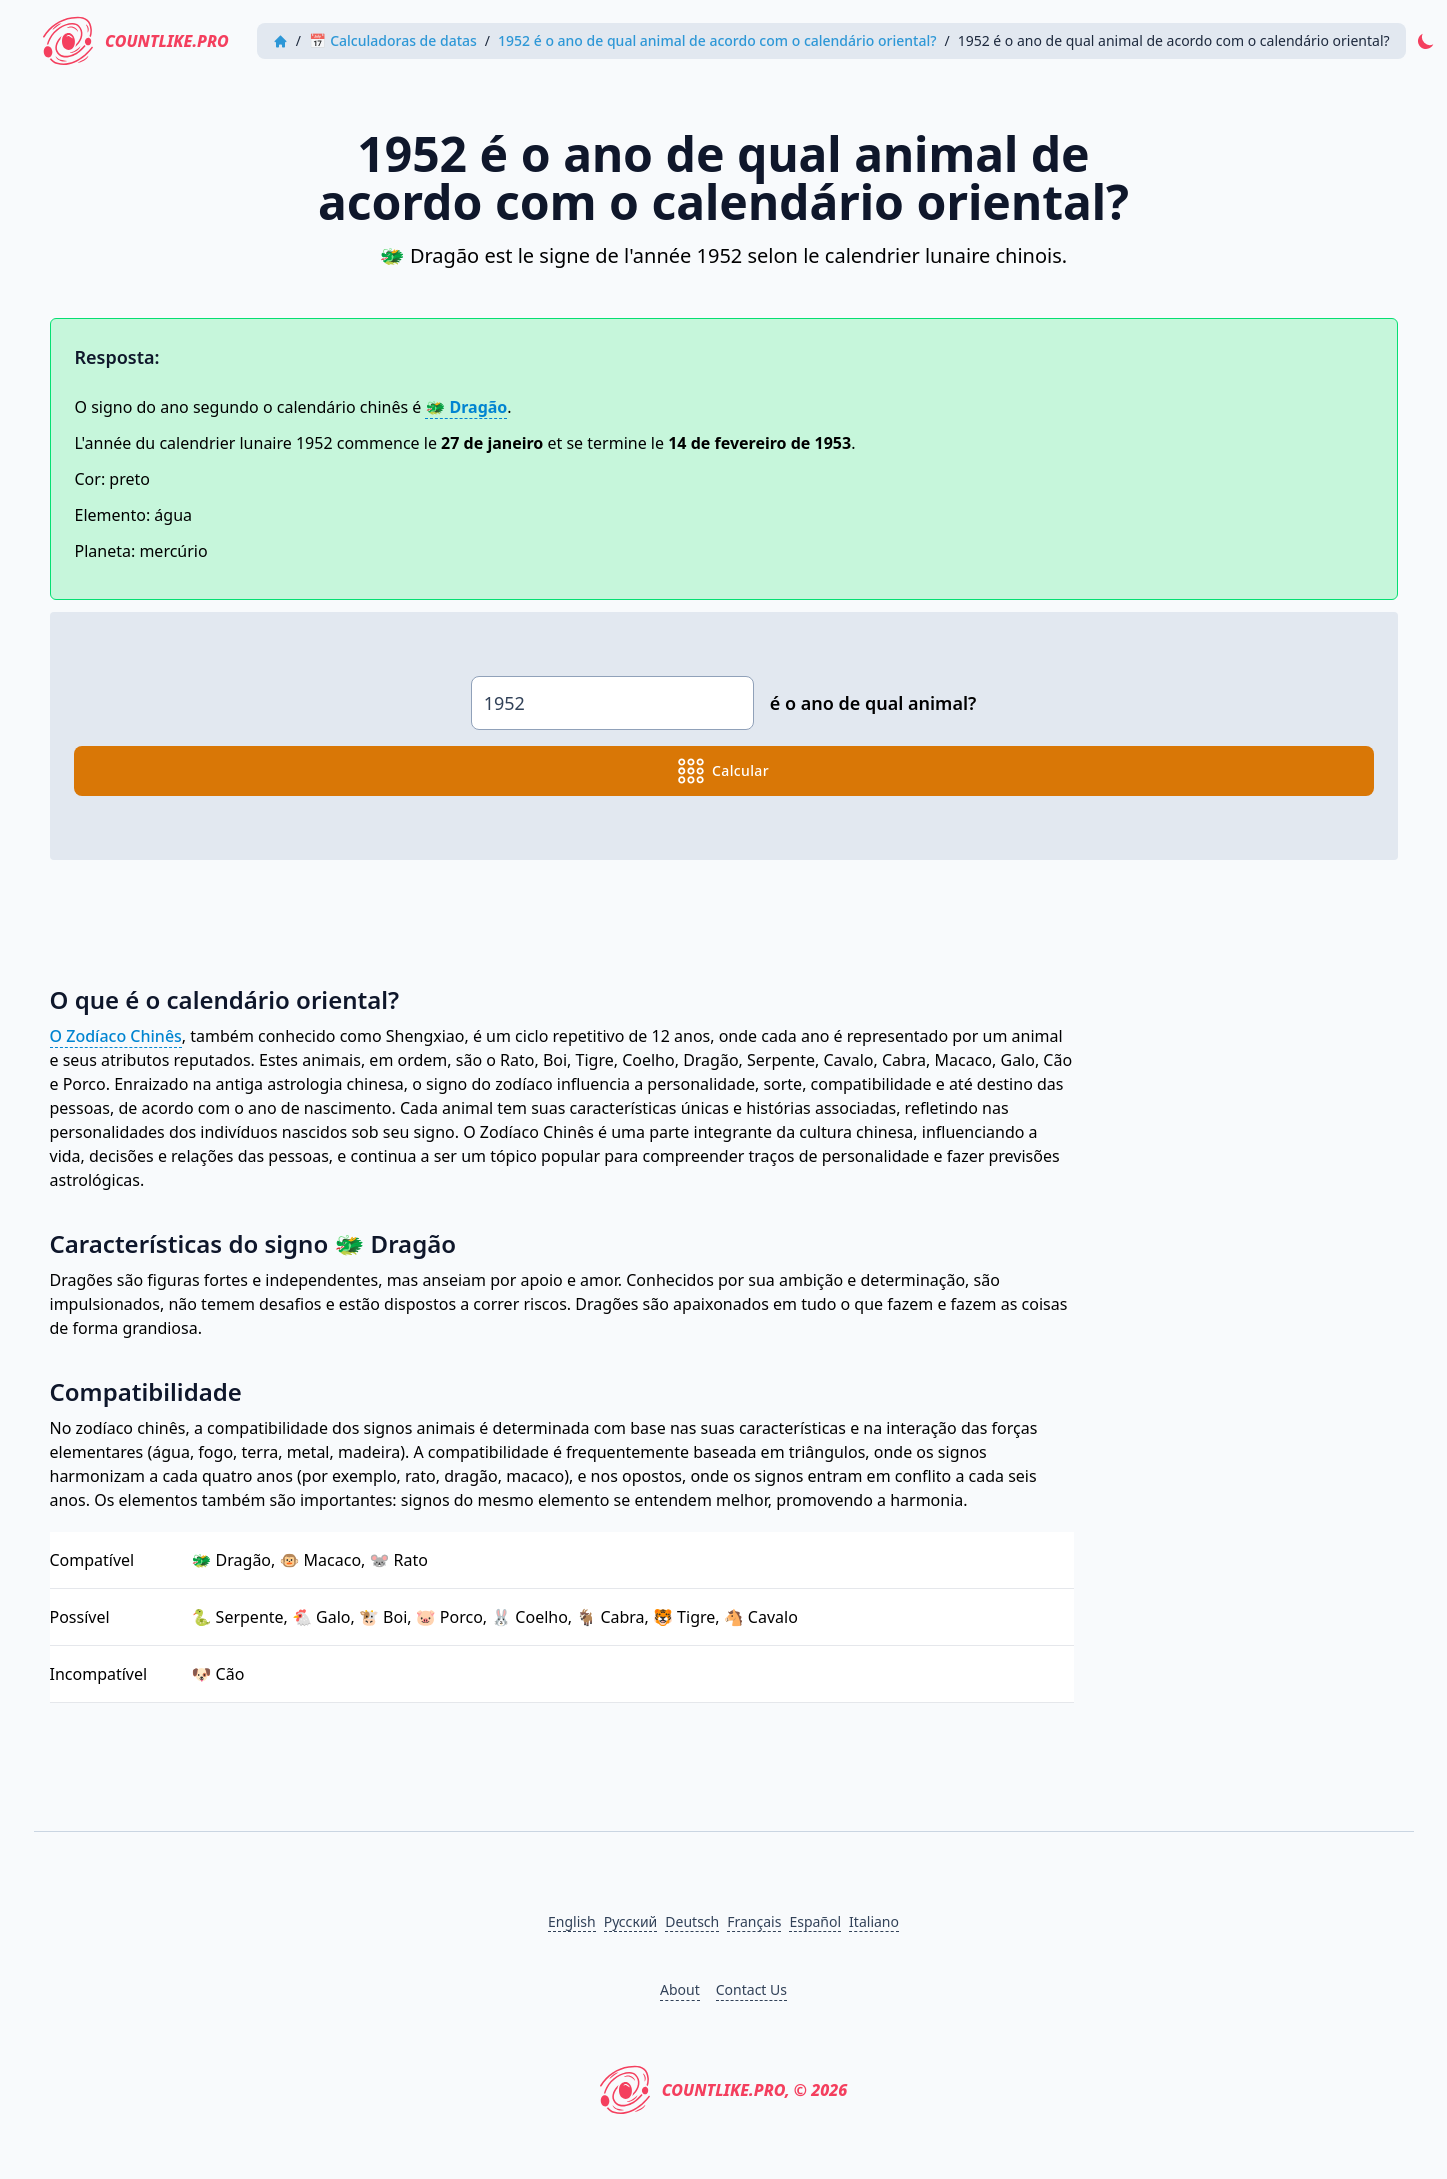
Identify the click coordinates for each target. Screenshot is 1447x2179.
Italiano (874, 1921)
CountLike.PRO (137, 41)
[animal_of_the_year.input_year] (612, 703)
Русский (631, 1921)
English (572, 1921)
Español (815, 1921)
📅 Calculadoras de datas (394, 40)
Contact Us (751, 1989)
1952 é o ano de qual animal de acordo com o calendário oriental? (718, 40)
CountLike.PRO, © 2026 (724, 2090)
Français (754, 1921)
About (680, 1989)
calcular (723, 771)
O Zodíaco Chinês (116, 1036)
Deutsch (692, 1921)
